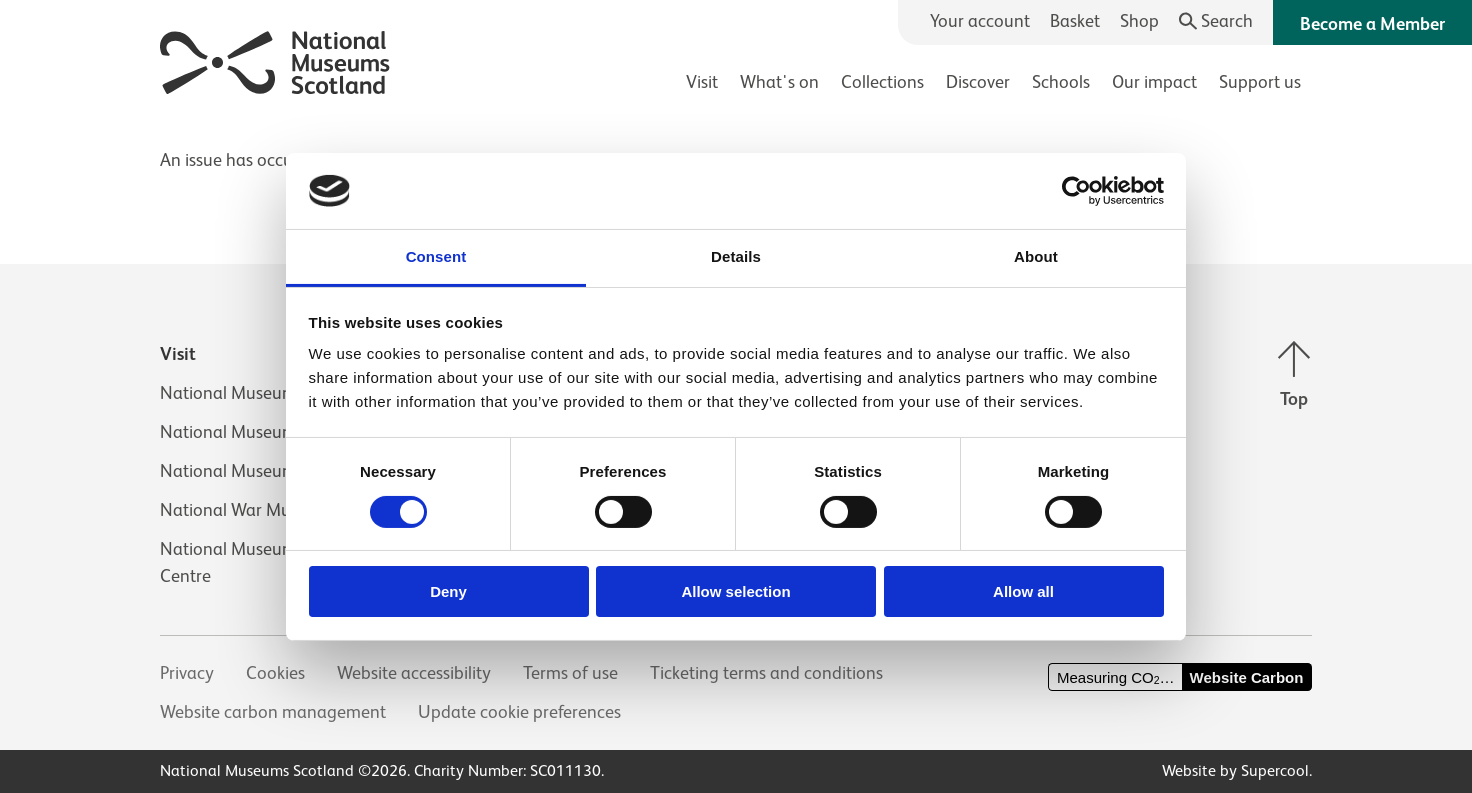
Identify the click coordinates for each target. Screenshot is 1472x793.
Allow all (1023, 591)
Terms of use (570, 673)
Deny (448, 591)
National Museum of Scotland (274, 393)
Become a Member (1372, 24)
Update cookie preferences (519, 712)
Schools (1061, 82)
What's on (779, 82)
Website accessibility (414, 673)
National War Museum (246, 510)
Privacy (187, 673)
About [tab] (1036, 256)
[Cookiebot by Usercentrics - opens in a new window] (1076, 191)
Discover (978, 82)
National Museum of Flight (262, 432)
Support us (1260, 82)
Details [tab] (736, 256)
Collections (882, 82)
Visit (702, 82)
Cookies (275, 673)
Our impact (1154, 82)
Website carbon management (273, 712)
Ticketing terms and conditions (766, 673)
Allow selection (735, 591)
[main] (736, 150)
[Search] (1216, 21)
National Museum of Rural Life (275, 471)
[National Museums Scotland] (275, 59)
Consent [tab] (436, 256)
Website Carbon (1247, 677)
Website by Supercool (1235, 771)
